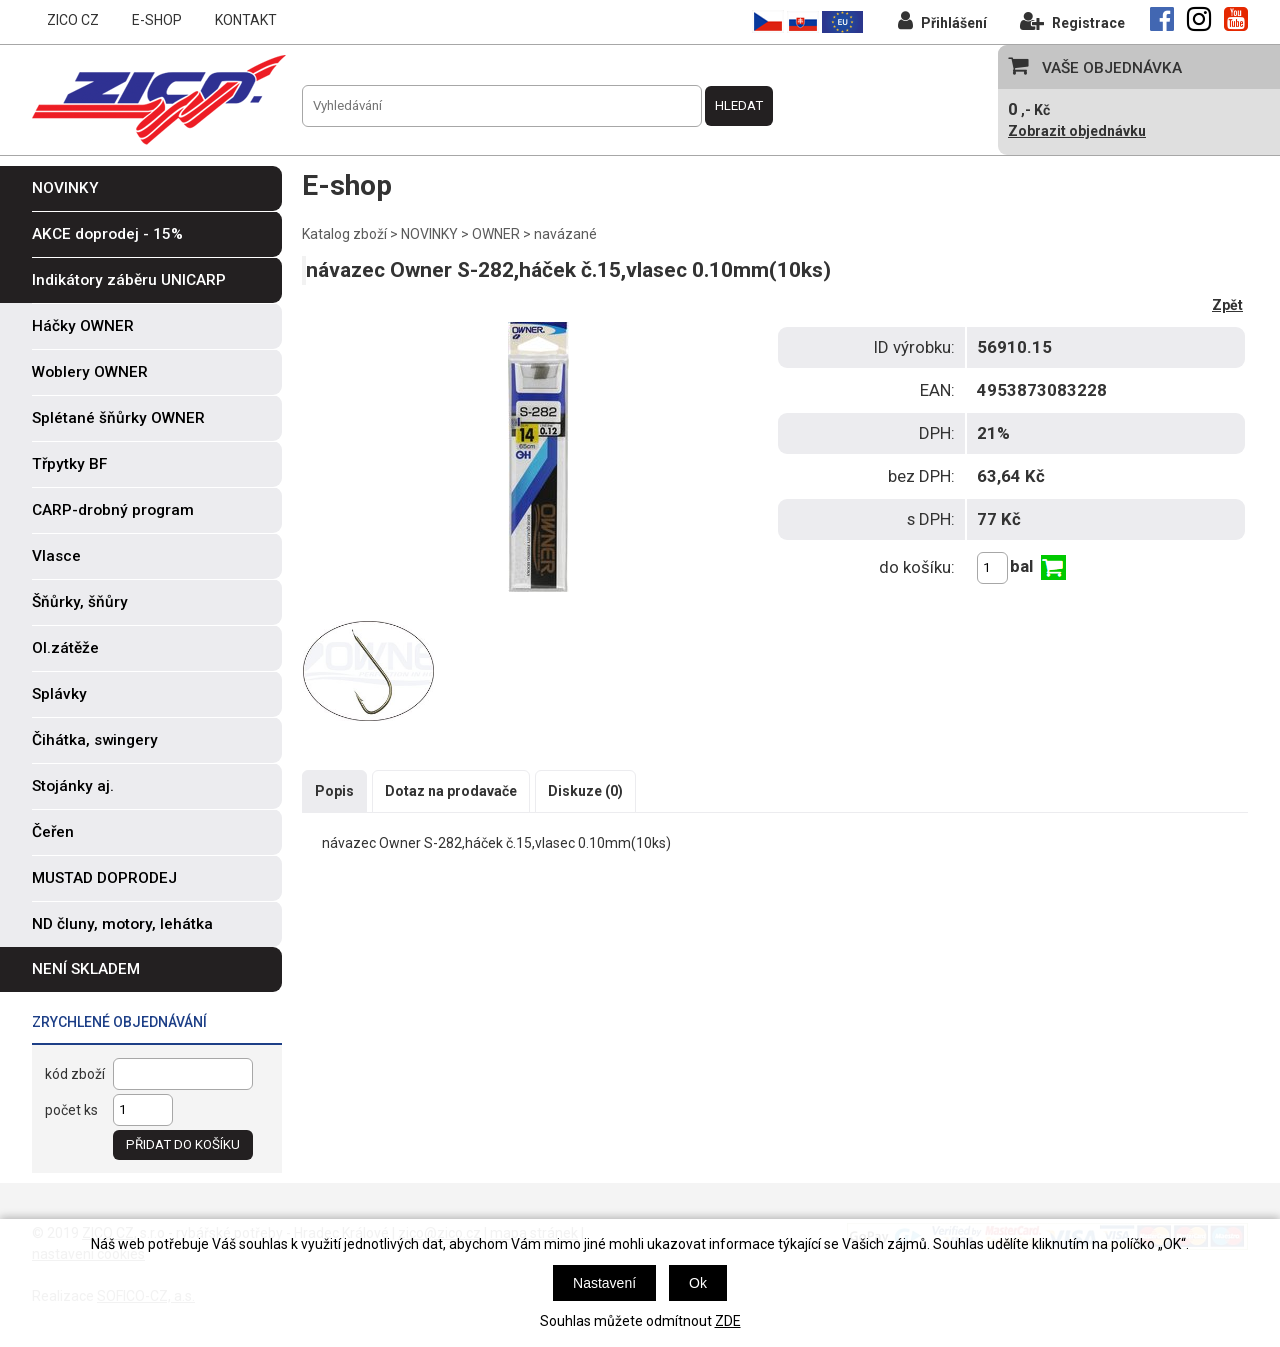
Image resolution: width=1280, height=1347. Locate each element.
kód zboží (75, 1074)
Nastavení (604, 1283)
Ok (698, 1283)
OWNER (496, 234)
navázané (565, 234)
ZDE (728, 1321)
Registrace (1072, 20)
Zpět (1227, 305)
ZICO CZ (73, 20)
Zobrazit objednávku (1077, 131)
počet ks (71, 1110)
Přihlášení (942, 20)
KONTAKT (246, 20)
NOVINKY (429, 234)
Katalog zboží (344, 234)
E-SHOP (157, 20)
